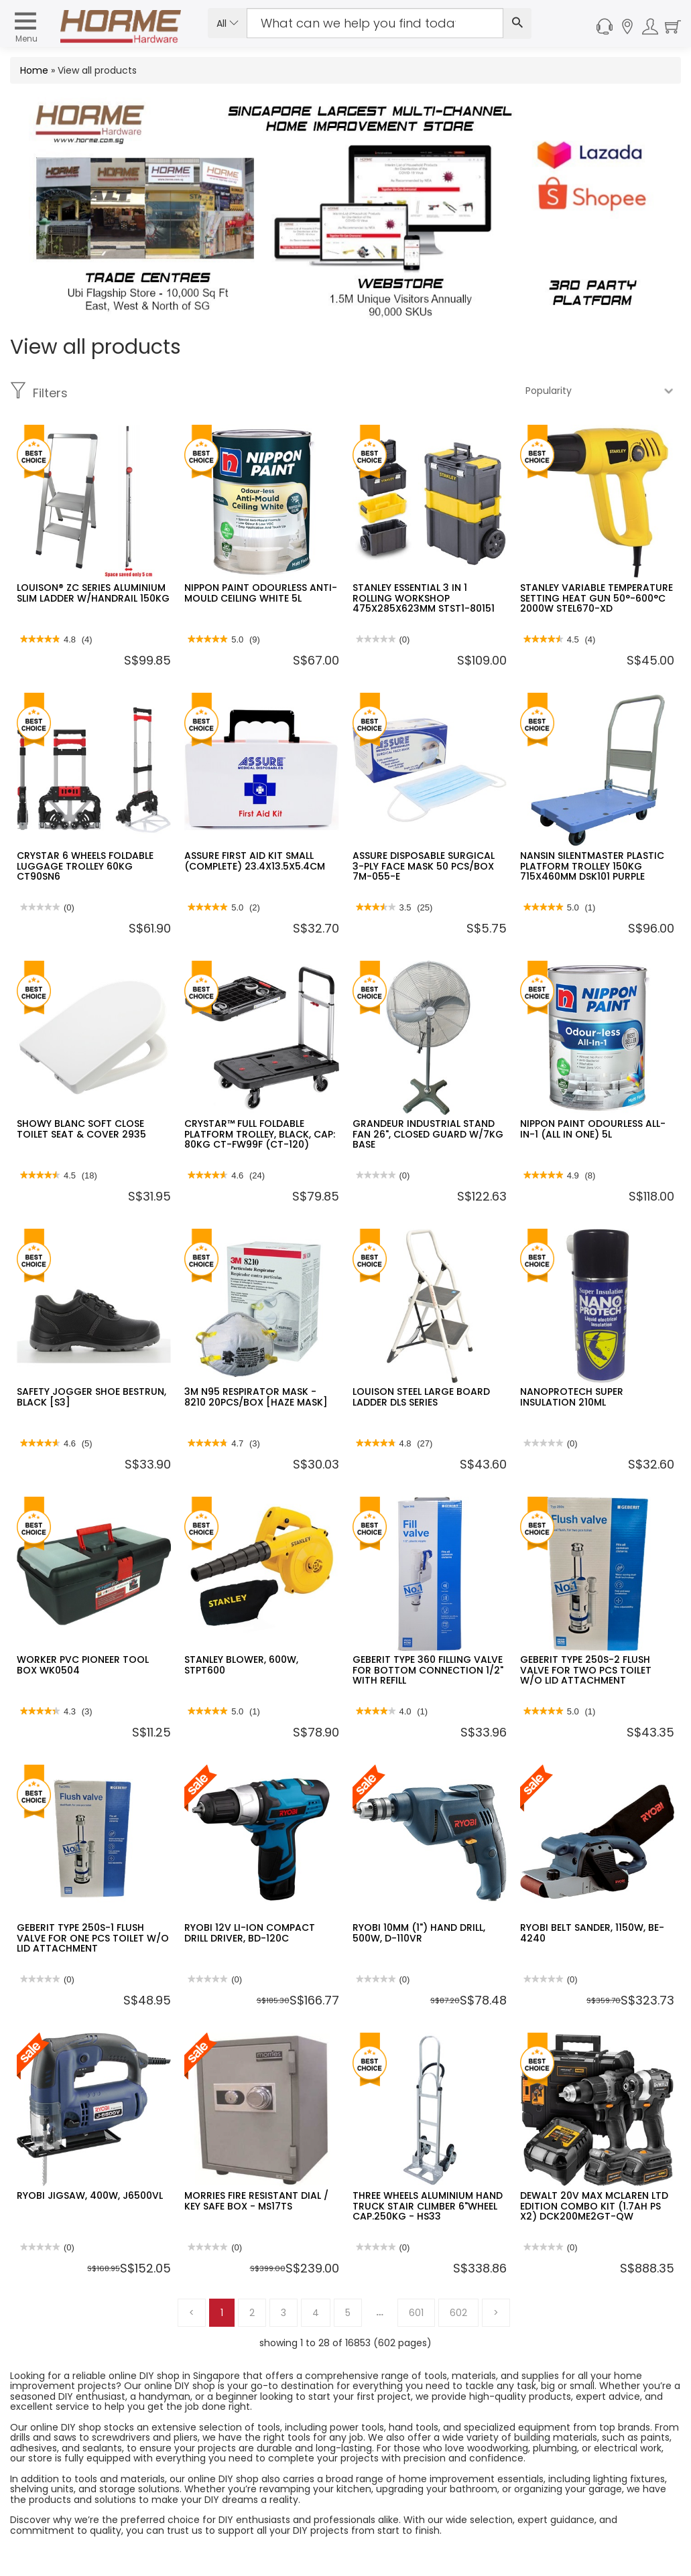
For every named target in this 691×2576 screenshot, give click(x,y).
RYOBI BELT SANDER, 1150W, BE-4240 (592, 1932)
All (227, 23)
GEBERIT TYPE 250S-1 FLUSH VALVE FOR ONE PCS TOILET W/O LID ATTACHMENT (93, 1938)
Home (34, 70)
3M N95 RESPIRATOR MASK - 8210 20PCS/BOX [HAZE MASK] (256, 1396)
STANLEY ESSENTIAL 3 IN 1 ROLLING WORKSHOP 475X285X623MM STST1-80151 (424, 598)
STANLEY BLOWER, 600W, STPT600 (241, 1664)
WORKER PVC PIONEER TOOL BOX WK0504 (83, 1664)
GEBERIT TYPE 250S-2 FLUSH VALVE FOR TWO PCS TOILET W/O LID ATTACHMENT (585, 1670)
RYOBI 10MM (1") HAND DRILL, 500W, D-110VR (419, 1932)
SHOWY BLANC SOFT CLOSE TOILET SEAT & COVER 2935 (81, 1128)
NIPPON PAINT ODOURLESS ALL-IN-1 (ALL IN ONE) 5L (593, 1128)
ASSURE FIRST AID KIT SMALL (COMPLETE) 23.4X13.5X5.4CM (254, 860)
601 (416, 2312)
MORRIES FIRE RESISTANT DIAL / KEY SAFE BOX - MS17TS (256, 2200)
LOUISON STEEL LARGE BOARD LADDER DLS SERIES (421, 1396)
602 (458, 2312)
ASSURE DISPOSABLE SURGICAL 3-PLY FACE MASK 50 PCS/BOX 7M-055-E (424, 866)
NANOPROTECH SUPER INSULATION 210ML (571, 1396)
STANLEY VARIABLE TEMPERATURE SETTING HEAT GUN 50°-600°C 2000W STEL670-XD (596, 598)
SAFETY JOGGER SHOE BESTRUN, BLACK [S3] (91, 1396)
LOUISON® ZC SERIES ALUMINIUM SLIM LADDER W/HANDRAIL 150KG (93, 592)
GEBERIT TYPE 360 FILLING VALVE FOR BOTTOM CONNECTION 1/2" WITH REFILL (428, 1670)
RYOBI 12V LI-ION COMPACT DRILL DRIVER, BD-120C (249, 1932)
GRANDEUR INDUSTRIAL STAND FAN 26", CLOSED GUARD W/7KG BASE (428, 1134)
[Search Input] (375, 23)
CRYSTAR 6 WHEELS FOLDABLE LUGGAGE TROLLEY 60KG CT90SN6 (85, 866)
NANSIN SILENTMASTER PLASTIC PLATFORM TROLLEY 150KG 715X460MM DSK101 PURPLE (592, 866)
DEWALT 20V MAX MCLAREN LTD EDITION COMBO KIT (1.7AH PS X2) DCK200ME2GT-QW (594, 2206)
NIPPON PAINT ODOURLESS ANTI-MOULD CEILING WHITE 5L (260, 592)
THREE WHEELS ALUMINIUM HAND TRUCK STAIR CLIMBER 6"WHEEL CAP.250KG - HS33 (428, 2206)
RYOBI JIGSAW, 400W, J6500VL (90, 2195)
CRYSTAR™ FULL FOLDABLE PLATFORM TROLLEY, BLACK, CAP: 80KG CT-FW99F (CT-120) (259, 1134)
